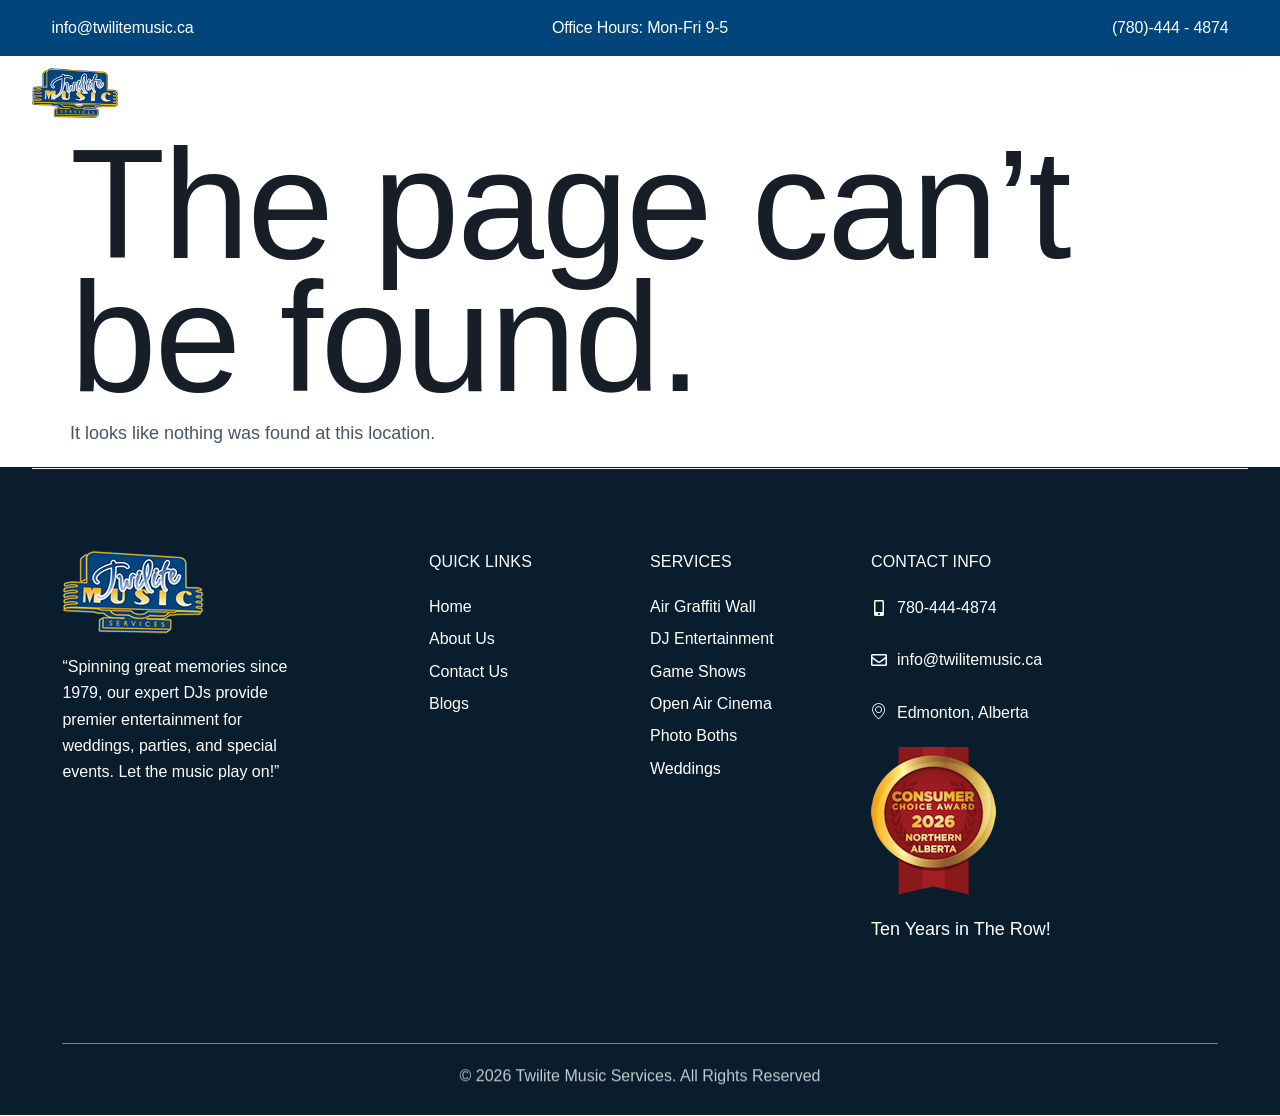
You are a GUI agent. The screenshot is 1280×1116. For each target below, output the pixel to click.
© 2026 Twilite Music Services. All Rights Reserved (640, 1088)
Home (435, 92)
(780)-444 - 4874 (1170, 27)
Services (624, 93)
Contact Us (796, 92)
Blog (711, 92)
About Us (520, 92)
